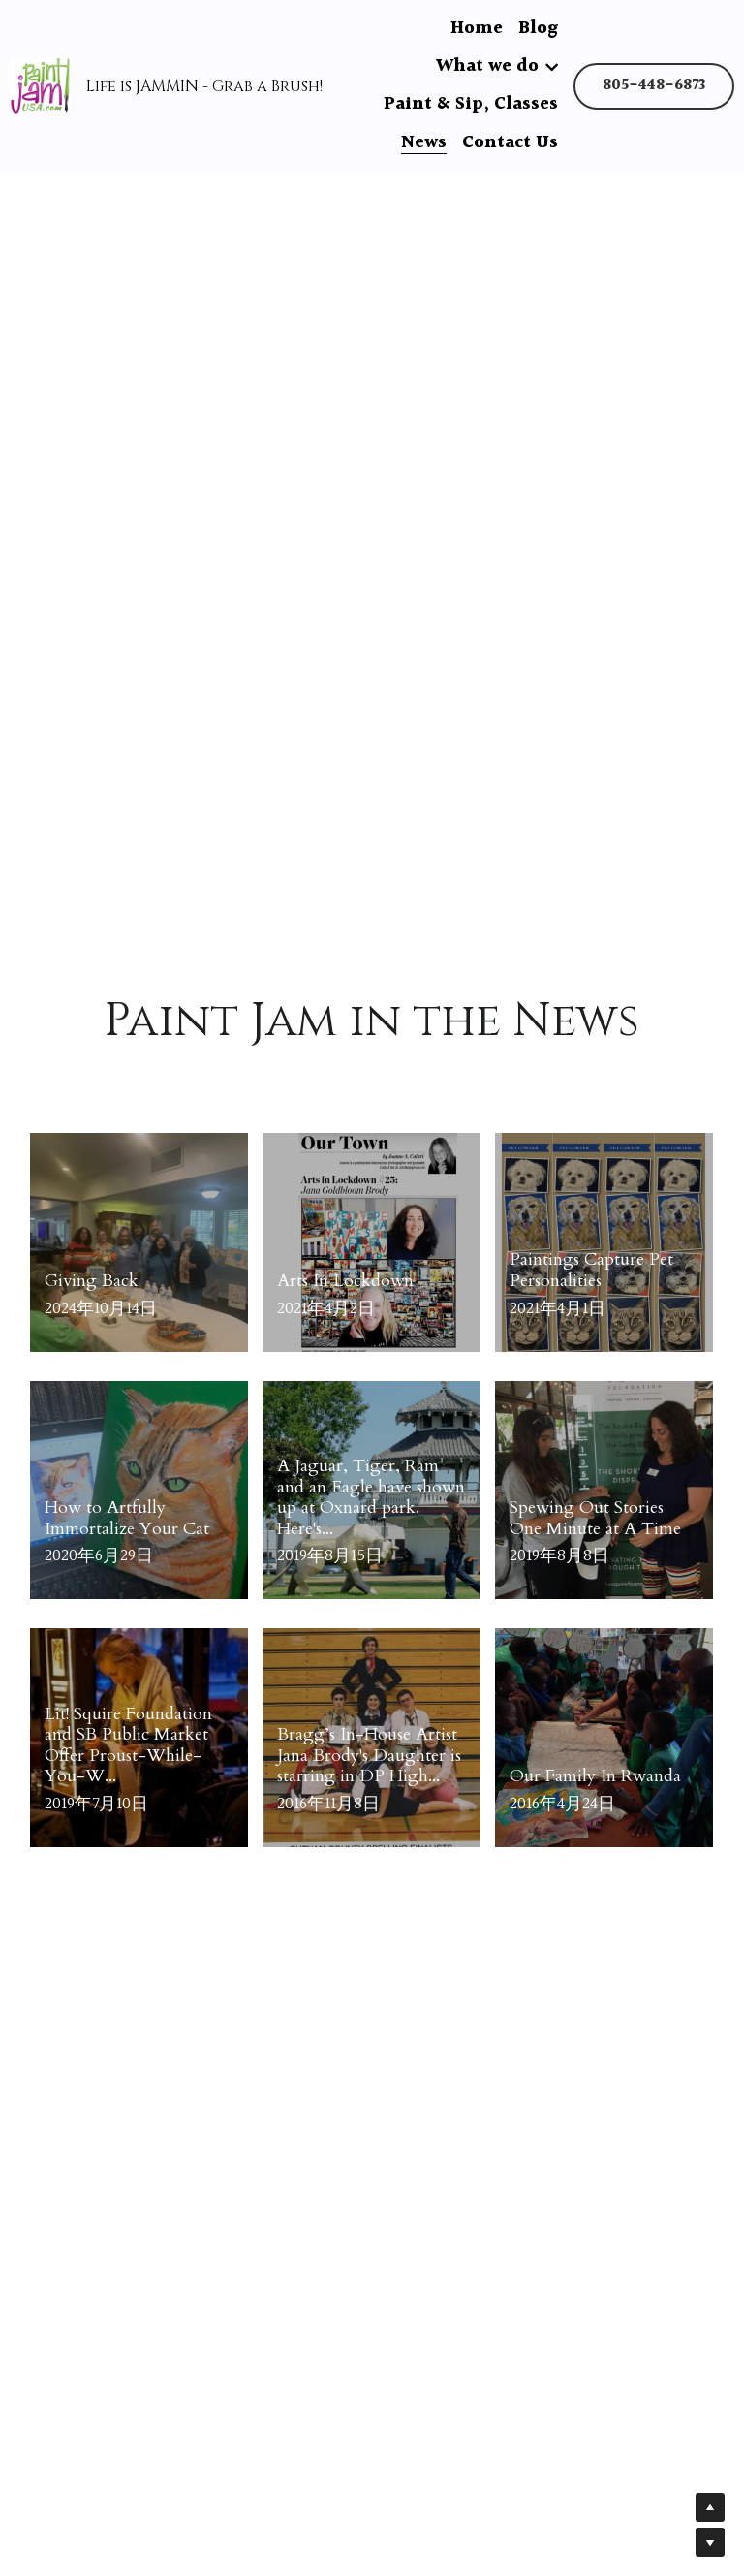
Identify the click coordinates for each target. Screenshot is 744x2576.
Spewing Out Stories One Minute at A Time (595, 1518)
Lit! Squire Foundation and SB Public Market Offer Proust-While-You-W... (128, 1745)
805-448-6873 (654, 86)
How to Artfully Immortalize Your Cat (127, 1518)
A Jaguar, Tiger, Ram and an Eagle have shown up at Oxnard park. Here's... (371, 1497)
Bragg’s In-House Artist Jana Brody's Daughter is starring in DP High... (369, 1755)
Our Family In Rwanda (595, 1776)
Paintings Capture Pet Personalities (591, 1271)
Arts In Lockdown (345, 1281)
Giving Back (92, 1281)
